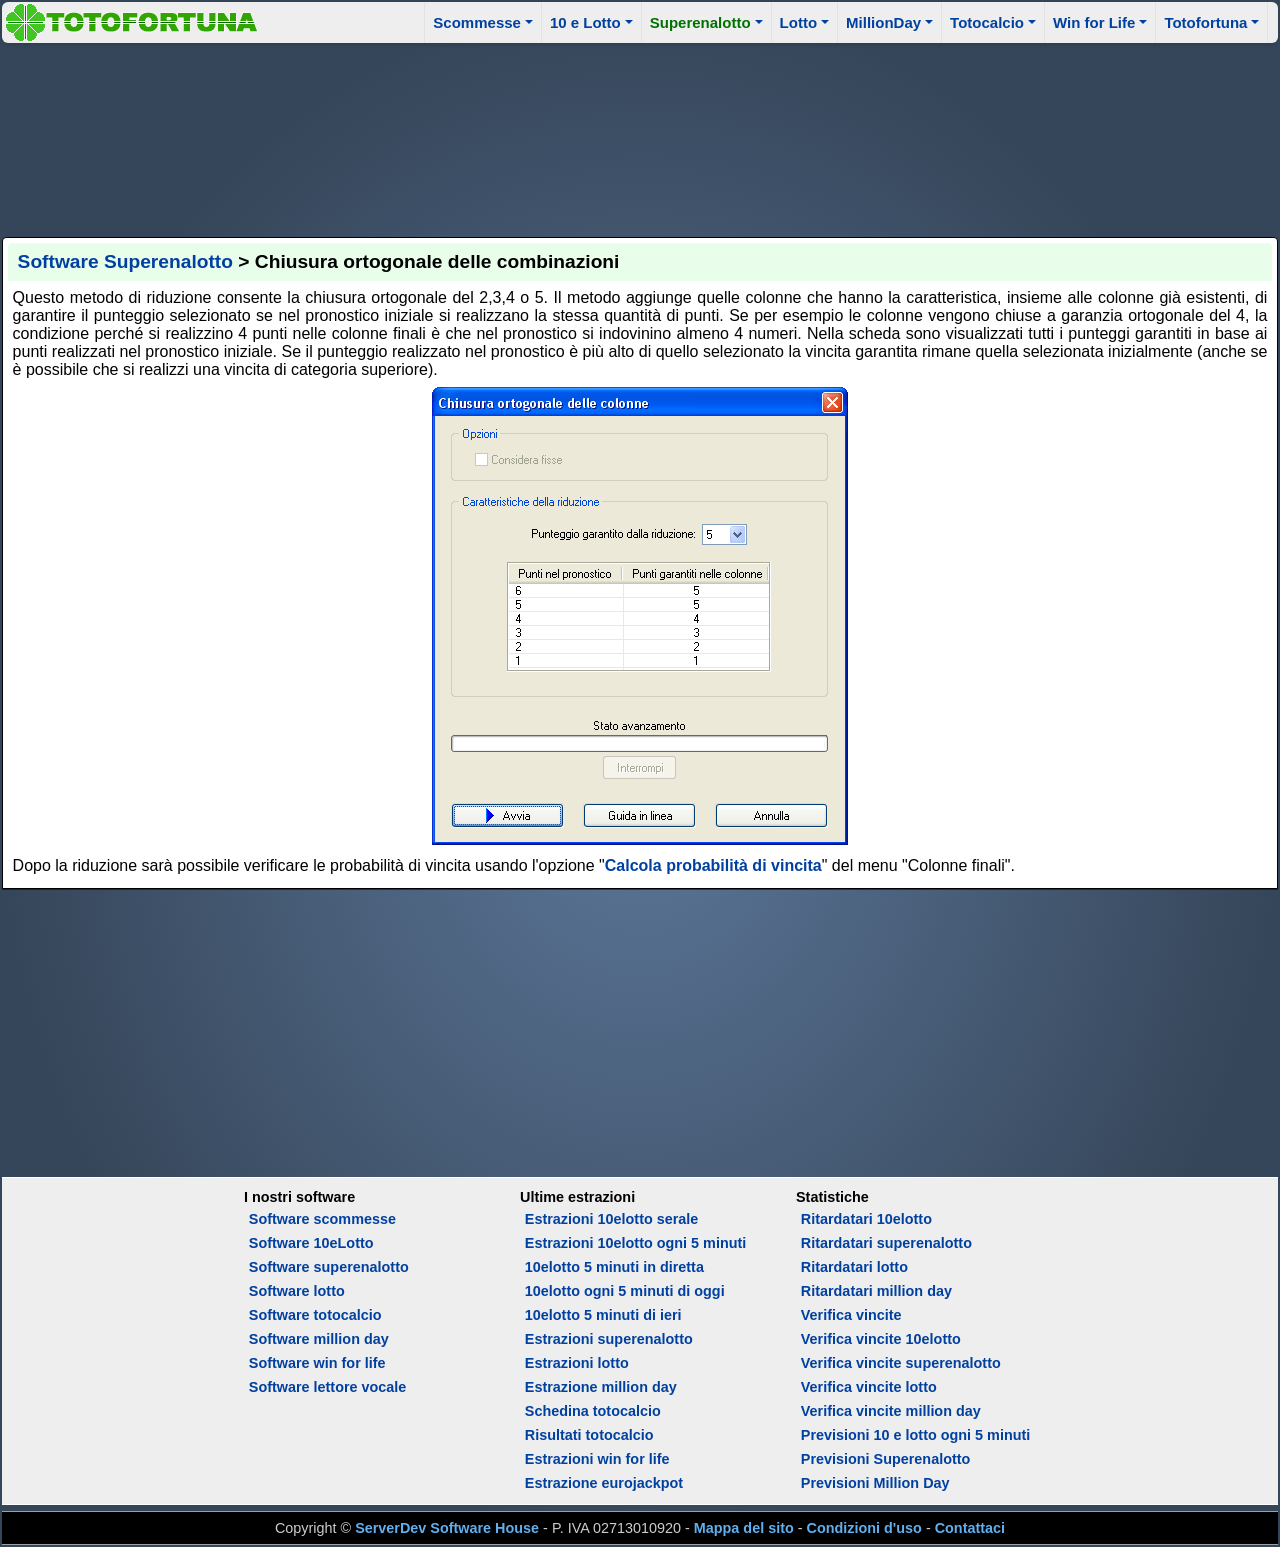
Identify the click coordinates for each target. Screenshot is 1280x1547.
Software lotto (297, 1291)
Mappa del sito (744, 1528)
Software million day (319, 1339)
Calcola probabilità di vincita (713, 865)
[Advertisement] (640, 137)
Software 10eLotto (311, 1243)
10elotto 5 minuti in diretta (614, 1267)
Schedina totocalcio (593, 1411)
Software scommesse (322, 1219)
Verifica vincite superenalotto (901, 1363)
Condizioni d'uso (864, 1528)
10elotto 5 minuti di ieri (603, 1315)
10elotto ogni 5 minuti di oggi (625, 1291)
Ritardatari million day (876, 1291)
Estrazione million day (601, 1387)
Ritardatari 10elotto (866, 1219)
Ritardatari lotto (854, 1267)
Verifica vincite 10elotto (881, 1339)
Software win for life (317, 1363)
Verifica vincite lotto (869, 1387)
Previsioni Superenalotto (886, 1459)
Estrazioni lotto (577, 1363)
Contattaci (970, 1528)
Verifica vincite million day (891, 1411)
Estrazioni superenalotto (609, 1339)
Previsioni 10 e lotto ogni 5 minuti (915, 1435)
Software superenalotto (329, 1267)
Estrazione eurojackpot (604, 1483)
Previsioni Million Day (875, 1483)
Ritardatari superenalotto (886, 1243)
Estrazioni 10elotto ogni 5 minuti (635, 1243)
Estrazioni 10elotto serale (612, 1219)
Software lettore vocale (328, 1387)
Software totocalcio (315, 1315)
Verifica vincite (851, 1315)
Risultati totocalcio (589, 1435)
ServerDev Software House (447, 1528)
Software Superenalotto (125, 261)
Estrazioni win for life (597, 1459)
